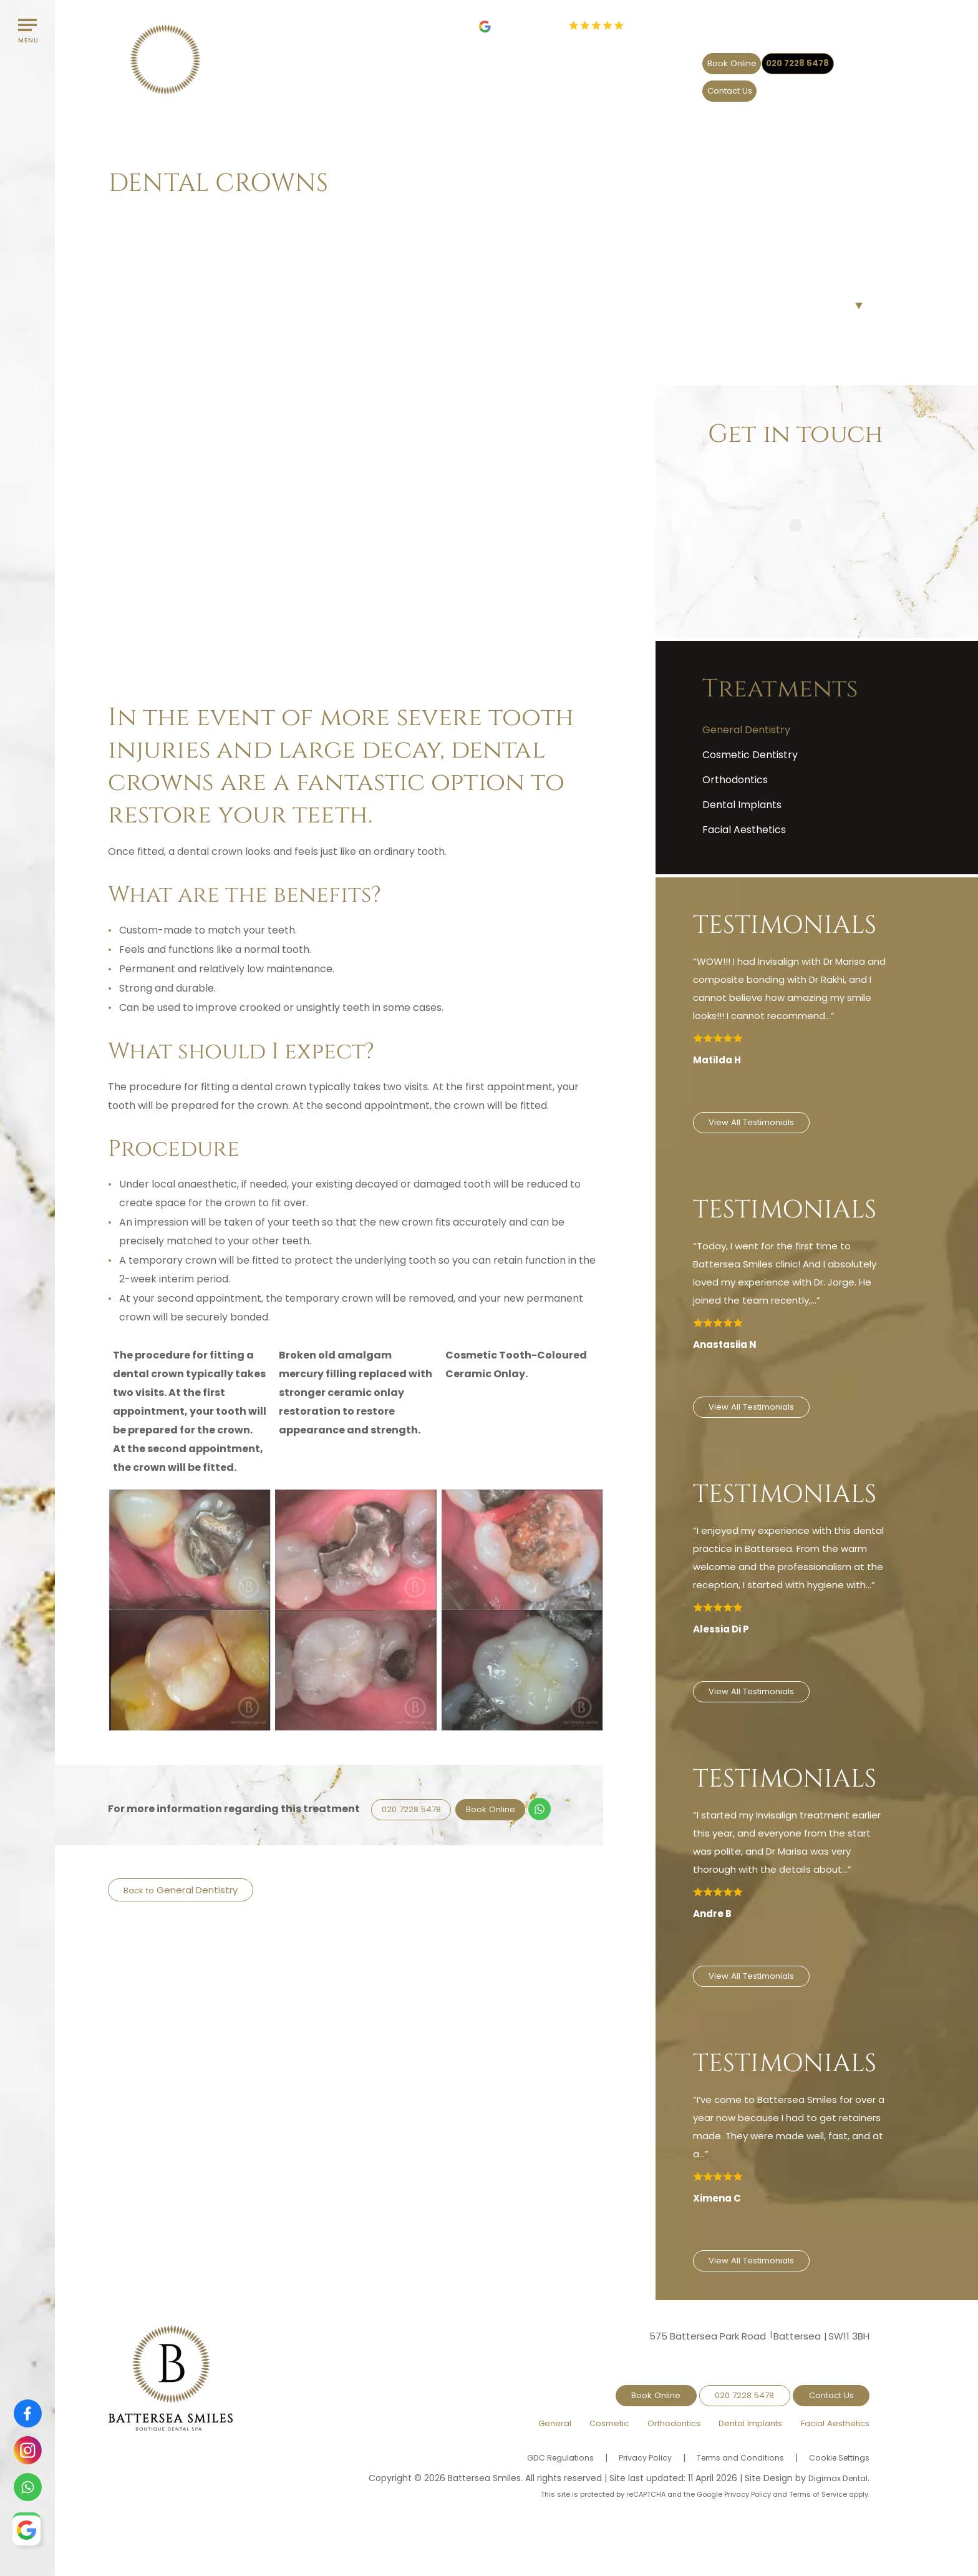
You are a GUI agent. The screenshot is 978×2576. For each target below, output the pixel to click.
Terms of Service (818, 2476)
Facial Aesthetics (822, 87)
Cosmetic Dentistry (750, 755)
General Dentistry (201, 1889)
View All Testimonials (757, 1123)
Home (123, 215)
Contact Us (828, 57)
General (497, 87)
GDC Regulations (534, 2438)
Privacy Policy (625, 2438)
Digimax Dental (834, 2459)
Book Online (634, 57)
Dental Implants (731, 87)
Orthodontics (640, 87)
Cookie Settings (835, 2438)
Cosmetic (563, 87)
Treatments (170, 215)
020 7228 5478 (731, 57)
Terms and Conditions (728, 2438)
